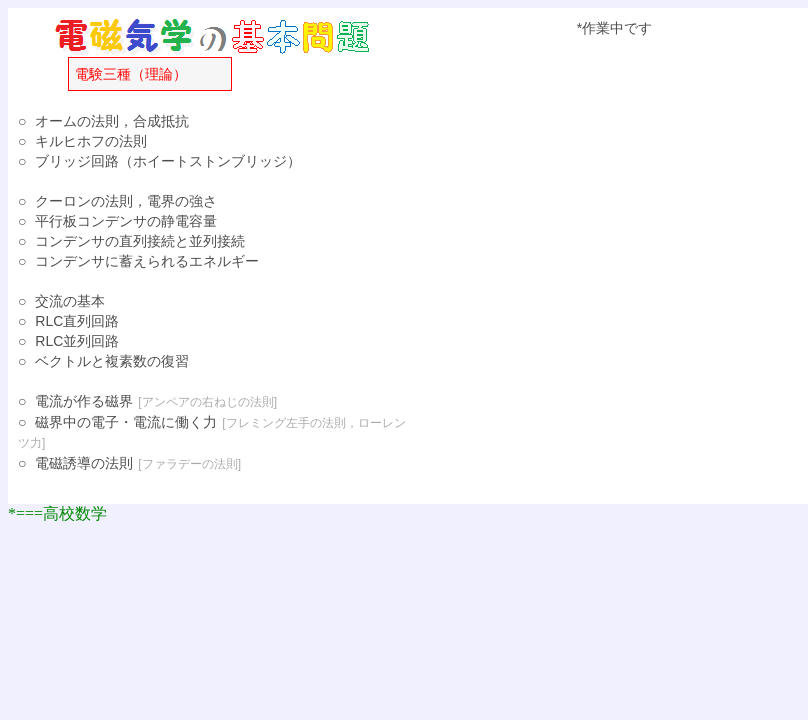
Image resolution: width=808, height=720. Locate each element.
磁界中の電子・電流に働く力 (126, 422)
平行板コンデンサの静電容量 (126, 221)
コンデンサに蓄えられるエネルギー (147, 261)
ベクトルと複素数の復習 (112, 361)
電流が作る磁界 (84, 401)
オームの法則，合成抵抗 (112, 121)
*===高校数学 (57, 513)
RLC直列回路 (77, 321)
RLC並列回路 (77, 341)
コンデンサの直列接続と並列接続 (140, 241)
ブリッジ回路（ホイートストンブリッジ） (168, 161)
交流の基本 (70, 301)
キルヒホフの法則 (91, 141)
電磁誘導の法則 (84, 463)
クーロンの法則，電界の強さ (126, 201)
